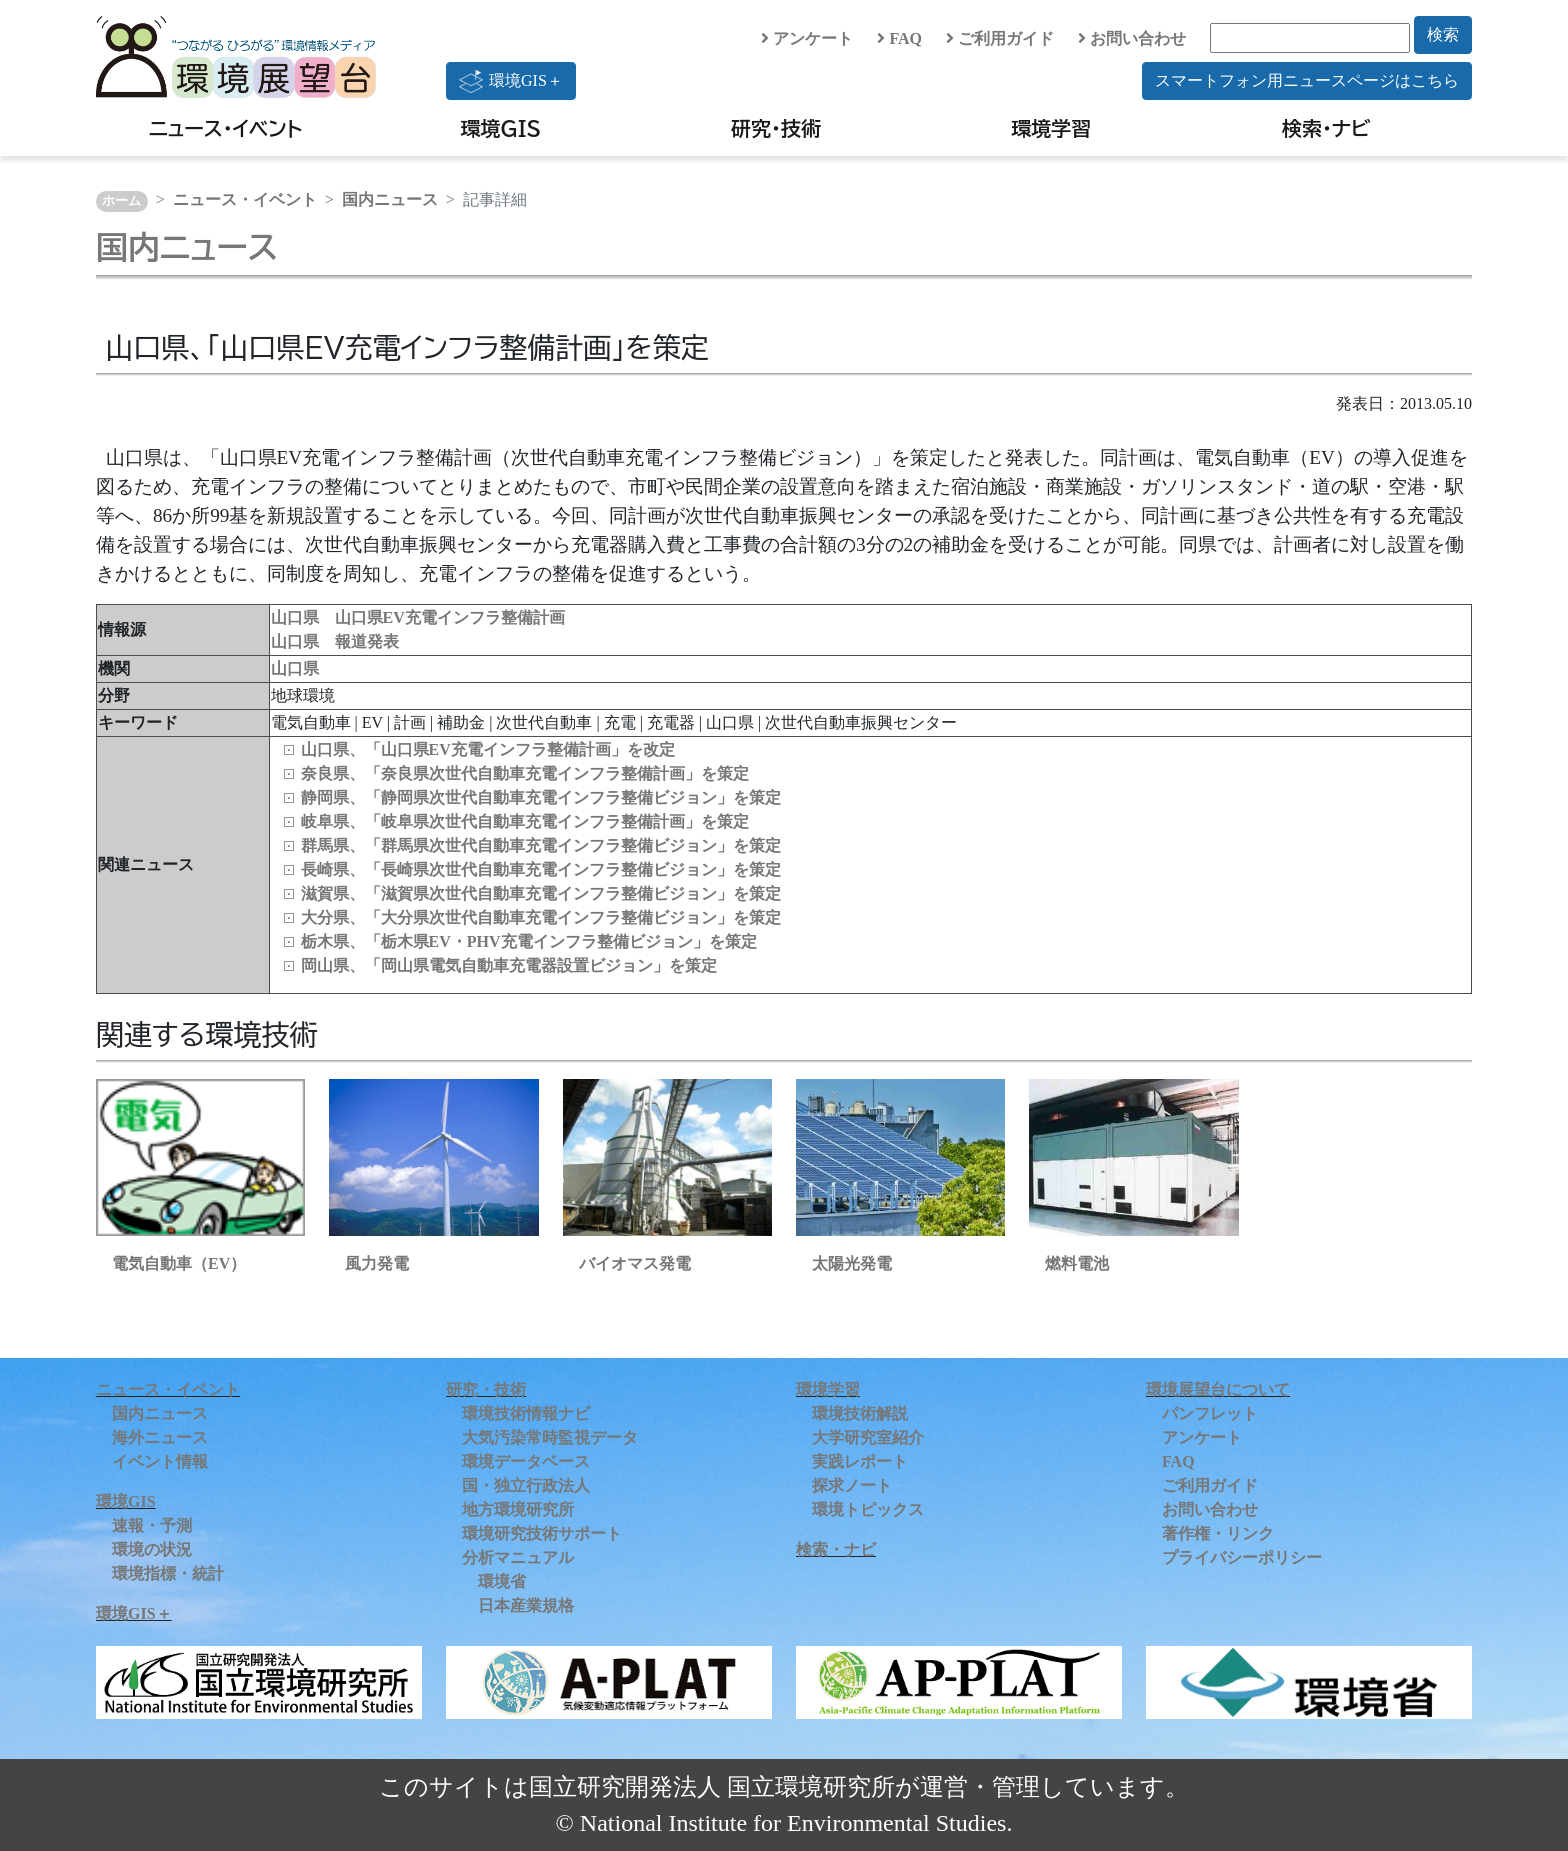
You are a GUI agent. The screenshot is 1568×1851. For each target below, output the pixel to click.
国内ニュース (390, 199)
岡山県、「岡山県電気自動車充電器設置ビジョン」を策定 (509, 965)
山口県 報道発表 (335, 641)
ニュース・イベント (225, 128)
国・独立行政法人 (526, 1485)
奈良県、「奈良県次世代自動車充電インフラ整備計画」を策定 (525, 773)
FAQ (899, 38)
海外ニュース (160, 1437)
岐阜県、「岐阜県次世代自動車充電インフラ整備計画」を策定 (525, 821)
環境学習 (1051, 128)
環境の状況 (152, 1549)
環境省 (502, 1581)
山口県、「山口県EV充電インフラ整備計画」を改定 (488, 749)
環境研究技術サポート (542, 1533)
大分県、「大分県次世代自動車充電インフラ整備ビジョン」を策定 (541, 917)
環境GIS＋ (511, 81)
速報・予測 (152, 1525)
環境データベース (526, 1461)
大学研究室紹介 (868, 1437)
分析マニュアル (518, 1557)
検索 (1443, 34)
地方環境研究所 (518, 1509)
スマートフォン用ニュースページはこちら (1307, 80)
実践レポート (860, 1461)
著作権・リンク (1218, 1533)
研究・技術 (776, 128)
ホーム (121, 201)
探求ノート (852, 1485)
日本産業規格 (526, 1605)
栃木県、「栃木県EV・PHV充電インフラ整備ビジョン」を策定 (529, 941)
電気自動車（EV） (179, 1263)
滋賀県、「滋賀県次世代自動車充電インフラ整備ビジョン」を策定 (541, 893)
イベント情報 (160, 1461)
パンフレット (1210, 1413)
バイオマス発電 (635, 1263)
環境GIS (501, 128)
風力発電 (377, 1263)
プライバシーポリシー (1242, 1557)
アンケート (807, 38)
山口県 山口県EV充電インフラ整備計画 (418, 617)
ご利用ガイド (1000, 38)
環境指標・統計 (168, 1573)
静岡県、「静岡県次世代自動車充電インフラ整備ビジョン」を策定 (541, 797)
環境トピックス (868, 1509)
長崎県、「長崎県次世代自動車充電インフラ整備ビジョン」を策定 (541, 869)
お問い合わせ (1132, 38)
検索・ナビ (1326, 128)
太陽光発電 (852, 1263)
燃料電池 (1077, 1263)
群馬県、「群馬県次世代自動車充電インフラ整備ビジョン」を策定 (541, 845)
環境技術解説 (860, 1413)
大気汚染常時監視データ (550, 1437)
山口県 (295, 668)
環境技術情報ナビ (526, 1413)
